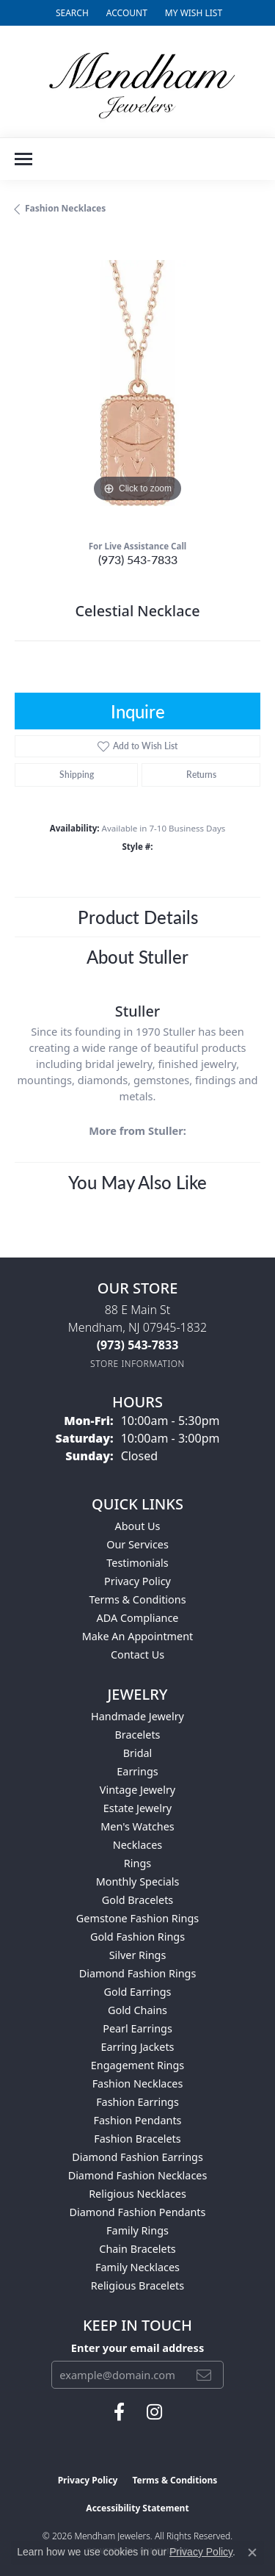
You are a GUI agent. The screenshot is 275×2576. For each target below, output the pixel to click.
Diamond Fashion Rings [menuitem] (138, 1973)
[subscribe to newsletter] (204, 2375)
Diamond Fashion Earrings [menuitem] (137, 2157)
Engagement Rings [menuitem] (138, 2065)
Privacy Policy (137, 1581)
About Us (138, 1526)
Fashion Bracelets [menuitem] (137, 2139)
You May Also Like (137, 1181)
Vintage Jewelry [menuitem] (137, 1790)
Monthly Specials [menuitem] (138, 1881)
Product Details (138, 916)
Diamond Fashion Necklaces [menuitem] (138, 2175)
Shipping (76, 774)
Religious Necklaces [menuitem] (137, 2194)
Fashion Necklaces (65, 208)
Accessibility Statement (137, 2508)
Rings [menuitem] (137, 1863)
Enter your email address (137, 2347)
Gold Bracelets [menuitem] (138, 1900)
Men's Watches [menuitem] (137, 1826)
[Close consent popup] (252, 2552)
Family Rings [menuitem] (137, 2230)
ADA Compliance (138, 1618)
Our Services (137, 1544)
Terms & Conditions (137, 1599)
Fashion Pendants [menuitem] (137, 2120)
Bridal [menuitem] (138, 1753)
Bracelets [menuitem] (137, 1735)
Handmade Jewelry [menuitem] (137, 1716)
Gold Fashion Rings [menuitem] (137, 1937)
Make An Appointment (138, 1636)
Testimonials (137, 1563)
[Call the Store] (138, 1345)
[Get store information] (137, 1363)
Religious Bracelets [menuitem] (137, 2285)
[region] (137, 383)
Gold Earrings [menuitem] (138, 1992)
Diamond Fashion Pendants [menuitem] (138, 2212)
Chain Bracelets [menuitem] (137, 2249)
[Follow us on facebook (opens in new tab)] (119, 2412)
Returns (201, 774)
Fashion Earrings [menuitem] (137, 2102)
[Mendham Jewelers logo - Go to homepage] (138, 81)
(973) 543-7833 (137, 559)
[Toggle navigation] (23, 159)
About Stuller (137, 956)
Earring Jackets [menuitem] (138, 2047)
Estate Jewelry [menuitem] (137, 1808)
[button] (71, 13)
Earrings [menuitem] (137, 1771)
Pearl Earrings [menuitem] (137, 2028)
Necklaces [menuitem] (137, 1845)
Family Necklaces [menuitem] (137, 2267)
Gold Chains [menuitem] (137, 2010)
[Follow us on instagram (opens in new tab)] (154, 2412)
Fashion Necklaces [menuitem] (137, 2083)
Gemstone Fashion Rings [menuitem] (137, 1918)
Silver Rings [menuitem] (137, 1955)
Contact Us (137, 1655)
